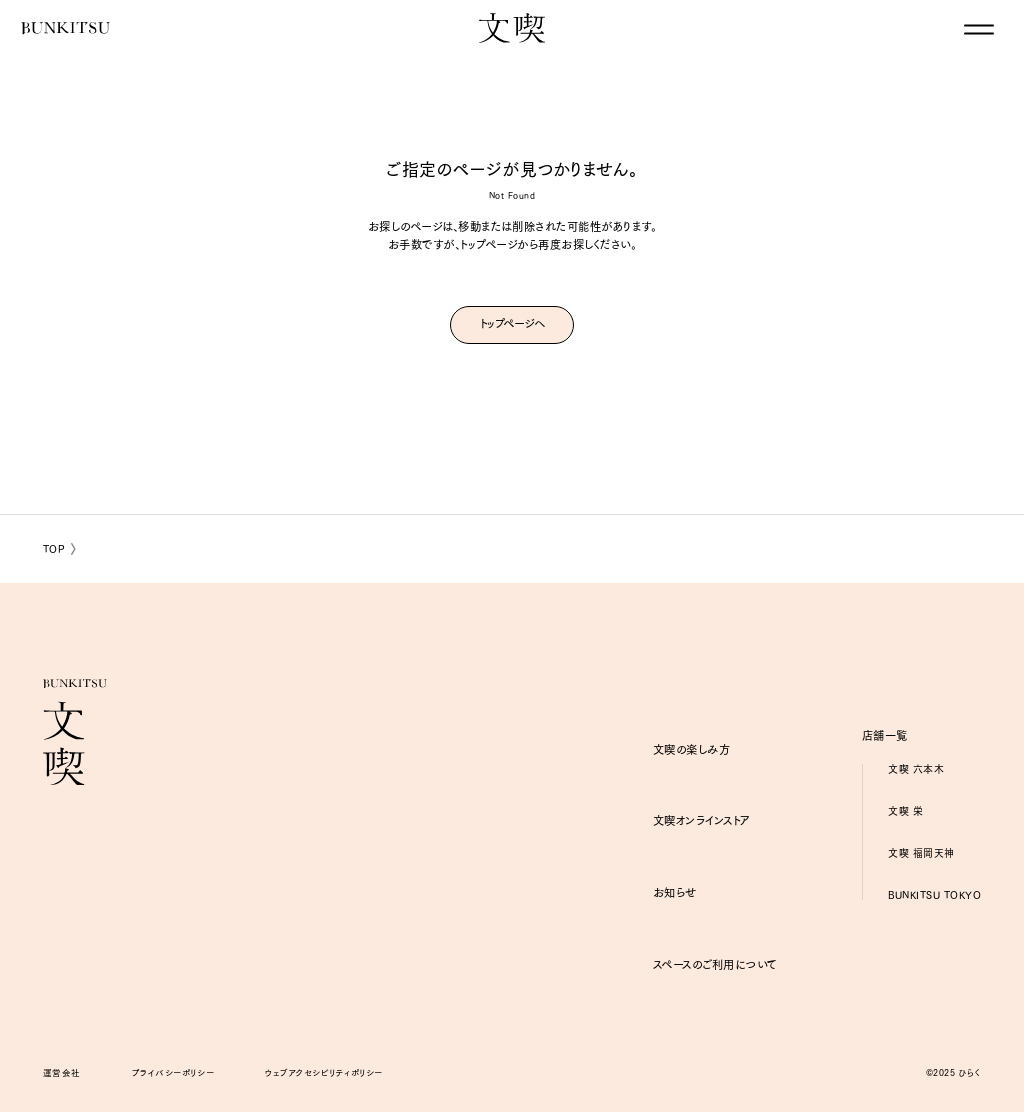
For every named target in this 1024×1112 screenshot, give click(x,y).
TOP (54, 548)
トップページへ (512, 323)
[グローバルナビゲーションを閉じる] (979, 29)
